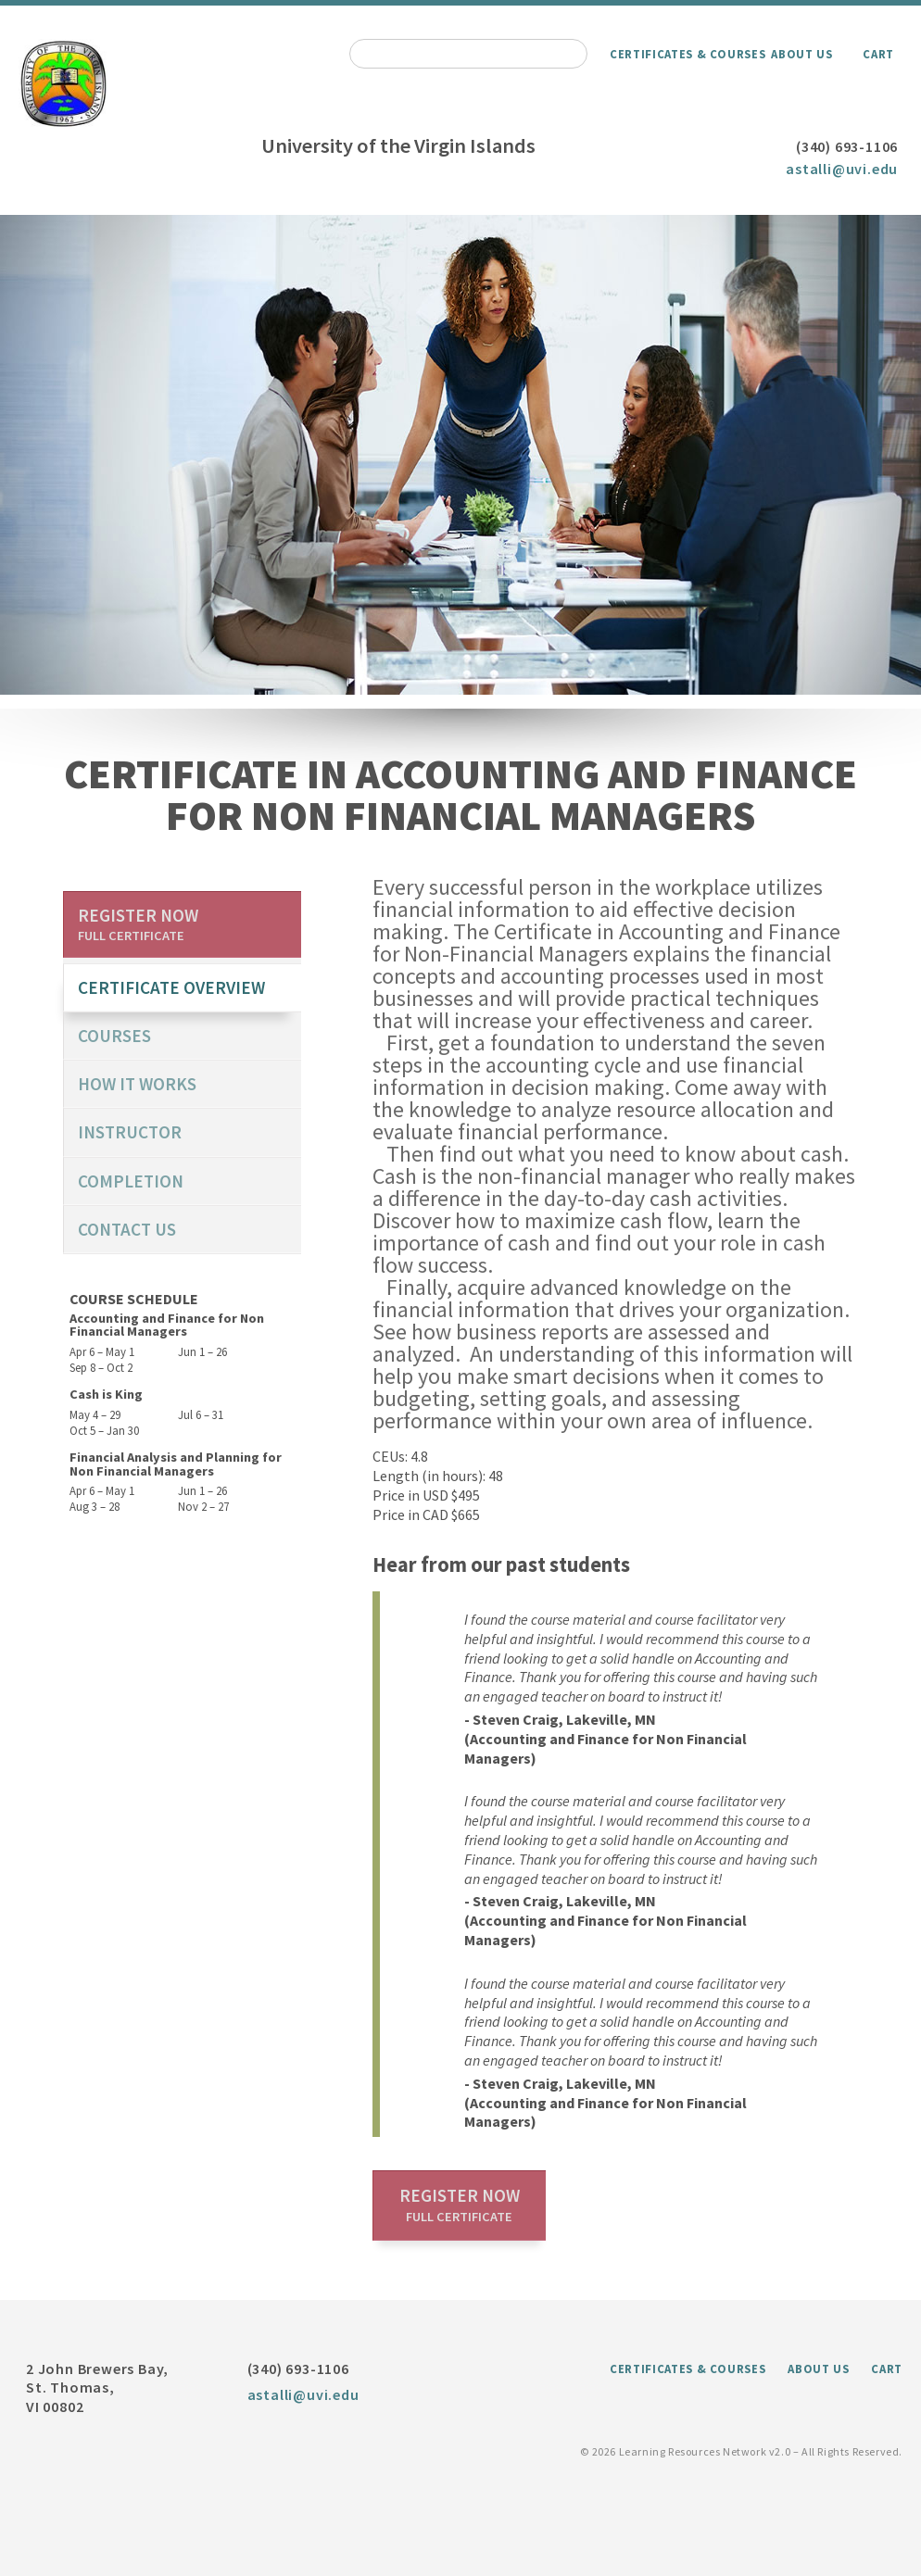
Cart (878, 53)
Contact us (127, 1229)
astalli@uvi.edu (842, 168)
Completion (130, 1181)
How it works (137, 1084)
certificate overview (171, 987)
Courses (114, 1035)
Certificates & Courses (687, 53)
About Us (801, 53)
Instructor (130, 1132)
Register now (459, 2204)
